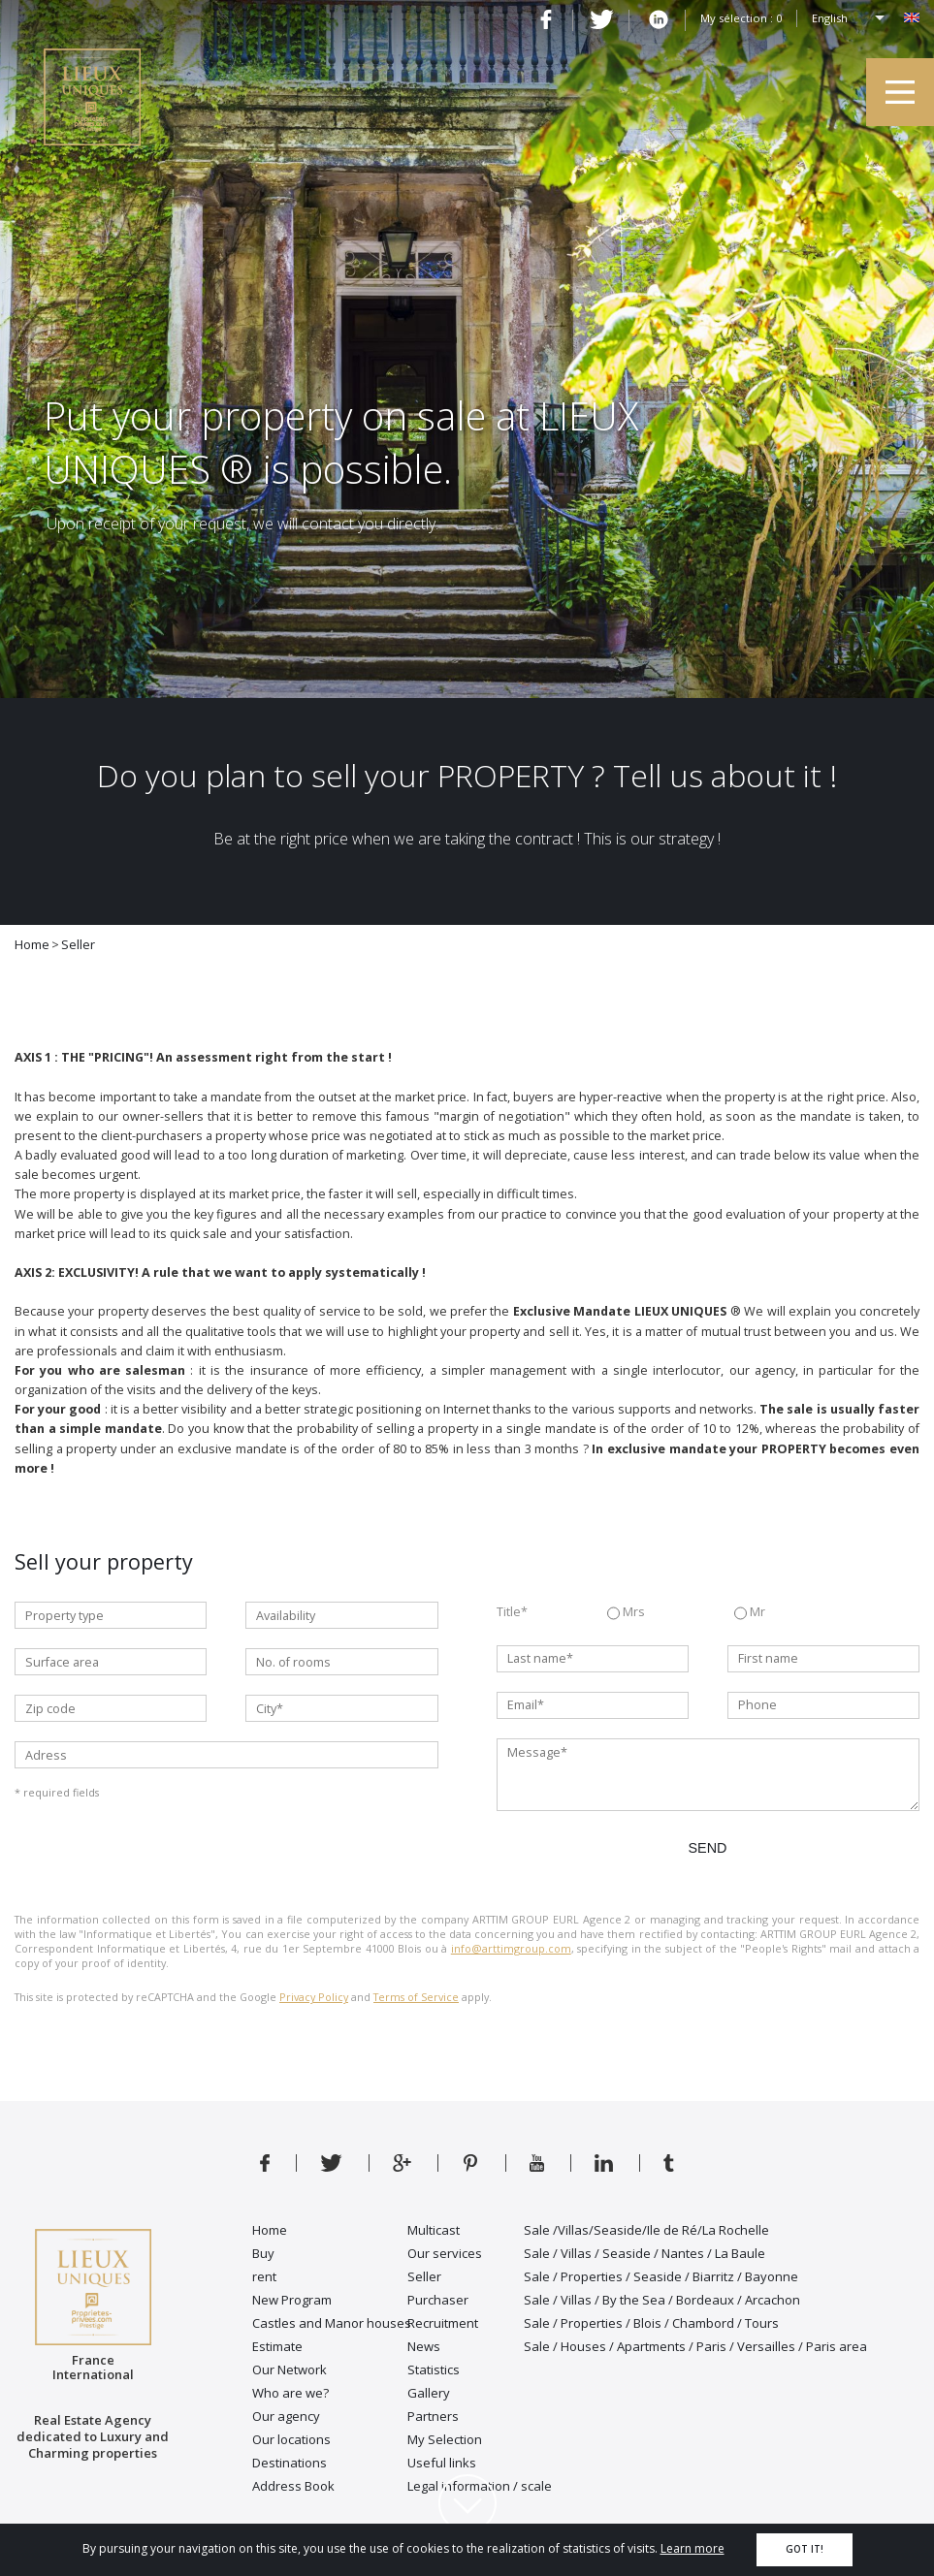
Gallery (428, 2392)
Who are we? (290, 2392)
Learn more (692, 2548)
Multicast (433, 2230)
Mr (749, 1613)
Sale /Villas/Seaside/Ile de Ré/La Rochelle (646, 2230)
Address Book (293, 2486)
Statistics (433, 2369)
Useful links (441, 2462)
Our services (444, 2253)
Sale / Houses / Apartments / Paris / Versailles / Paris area (695, 2346)
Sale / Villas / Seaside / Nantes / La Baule (644, 2253)
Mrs (626, 1613)
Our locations (291, 2439)
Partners (433, 2416)
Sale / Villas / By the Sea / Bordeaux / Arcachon (662, 2299)
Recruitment (442, 2323)
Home (269, 2230)
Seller (424, 2276)
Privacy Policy (313, 1996)
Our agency (286, 2416)
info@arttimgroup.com (511, 1948)
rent (264, 2276)
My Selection (444, 2439)
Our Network (289, 2369)
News (423, 2346)
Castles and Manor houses (331, 2323)
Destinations (289, 2462)
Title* (512, 1612)
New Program (292, 2299)
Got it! (804, 2549)
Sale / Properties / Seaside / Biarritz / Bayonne (661, 2276)
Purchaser (437, 2299)
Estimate (277, 2346)
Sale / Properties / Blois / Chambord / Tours (651, 2323)
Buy (263, 2253)
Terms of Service (416, 1996)
